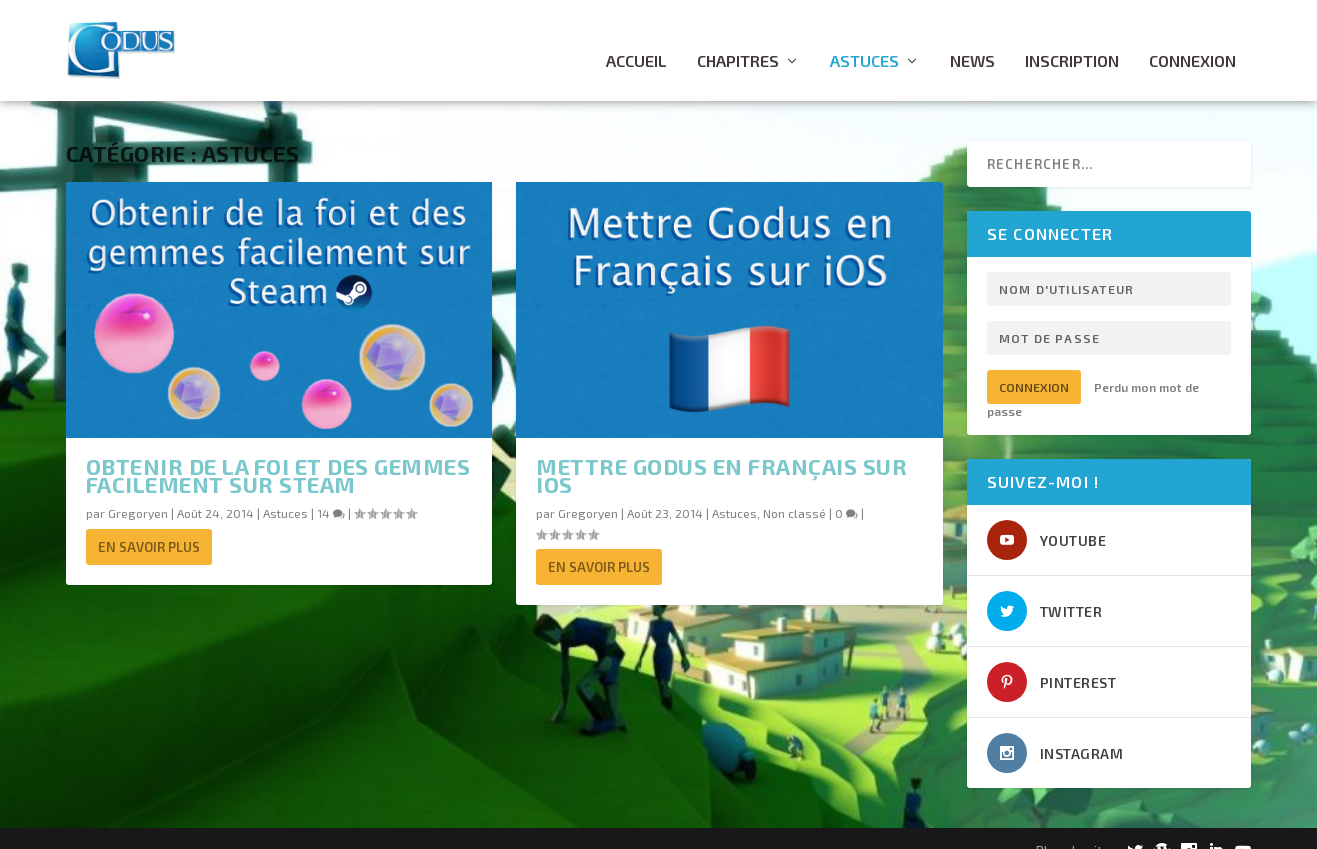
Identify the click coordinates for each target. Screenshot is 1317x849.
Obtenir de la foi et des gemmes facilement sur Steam (278, 454)
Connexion (1192, 40)
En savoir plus (149, 526)
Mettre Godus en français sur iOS (721, 454)
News (972, 40)
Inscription (1072, 40)
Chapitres (738, 40)
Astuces (864, 40)
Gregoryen (138, 492)
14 (331, 492)
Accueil (636, 40)
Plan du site (1073, 828)
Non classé (794, 492)
